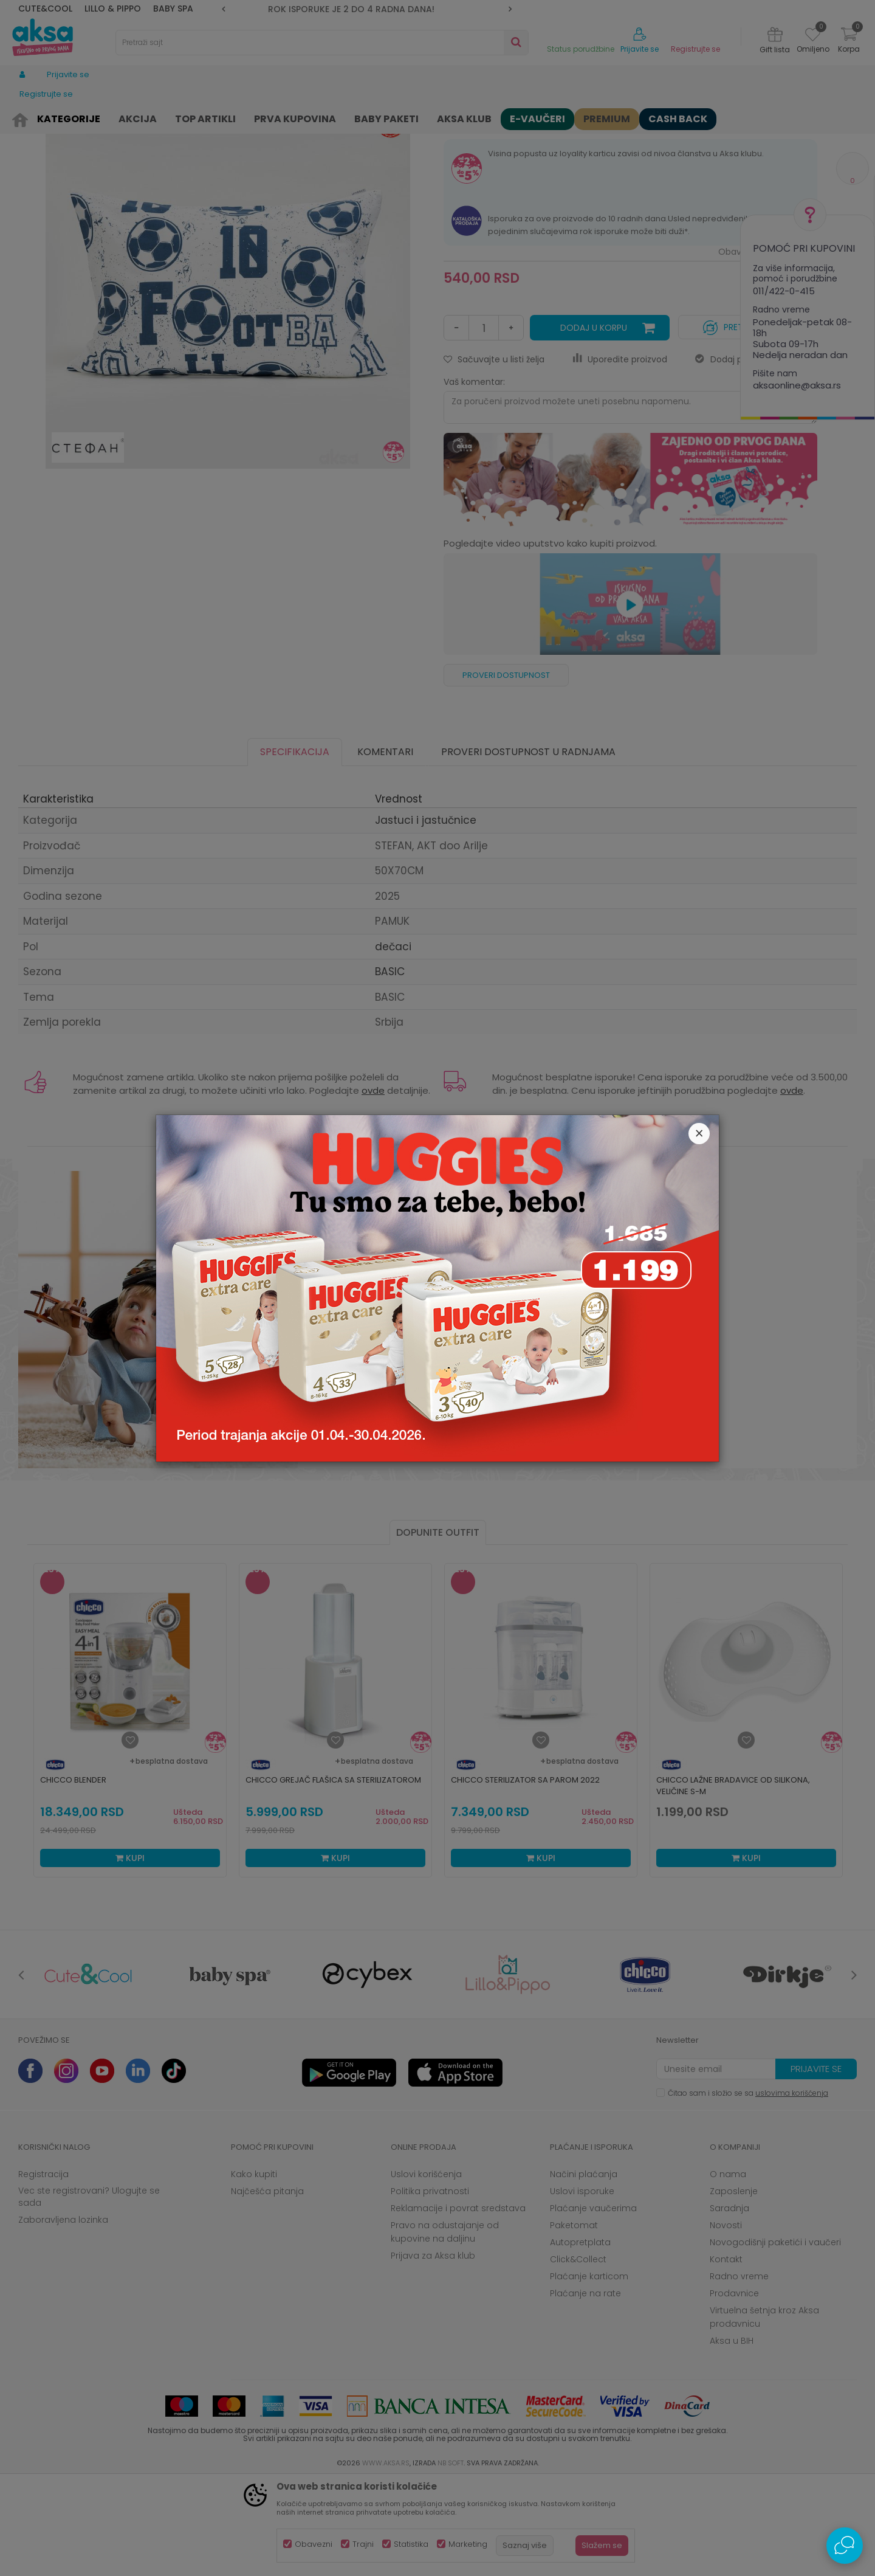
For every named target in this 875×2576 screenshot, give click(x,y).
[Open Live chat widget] (844, 2545)
